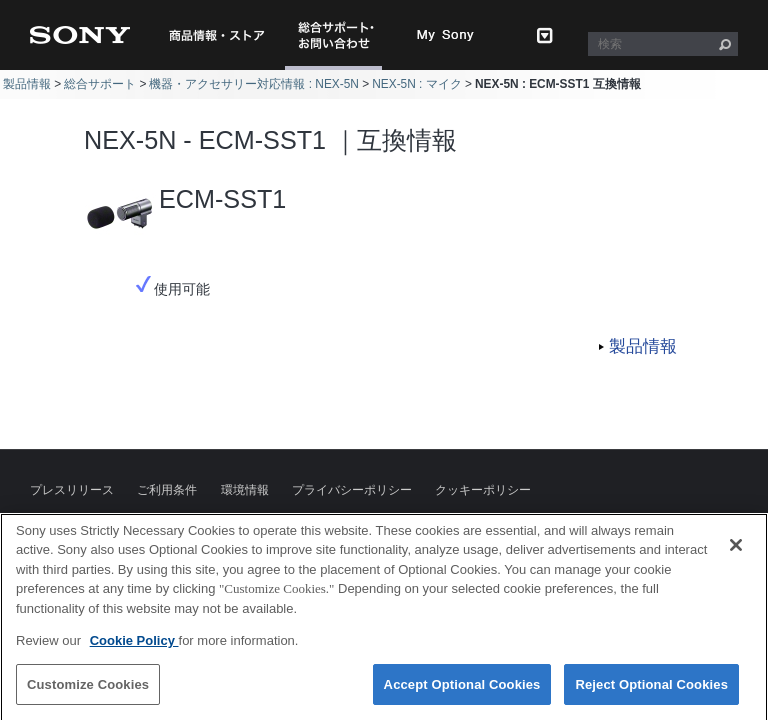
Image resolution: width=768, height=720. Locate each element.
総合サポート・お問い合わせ (340, 69)
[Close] (736, 554)
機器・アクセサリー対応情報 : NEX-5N (254, 84)
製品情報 (27, 84)
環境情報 (245, 490)
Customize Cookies (88, 693)
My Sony (446, 35)
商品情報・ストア (216, 35)
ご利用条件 (167, 490)
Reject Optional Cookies (651, 693)
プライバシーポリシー (352, 490)
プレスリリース (72, 490)
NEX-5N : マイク (417, 84)
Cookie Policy (134, 650)
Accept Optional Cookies (462, 693)
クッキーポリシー (483, 490)
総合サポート (100, 84)
